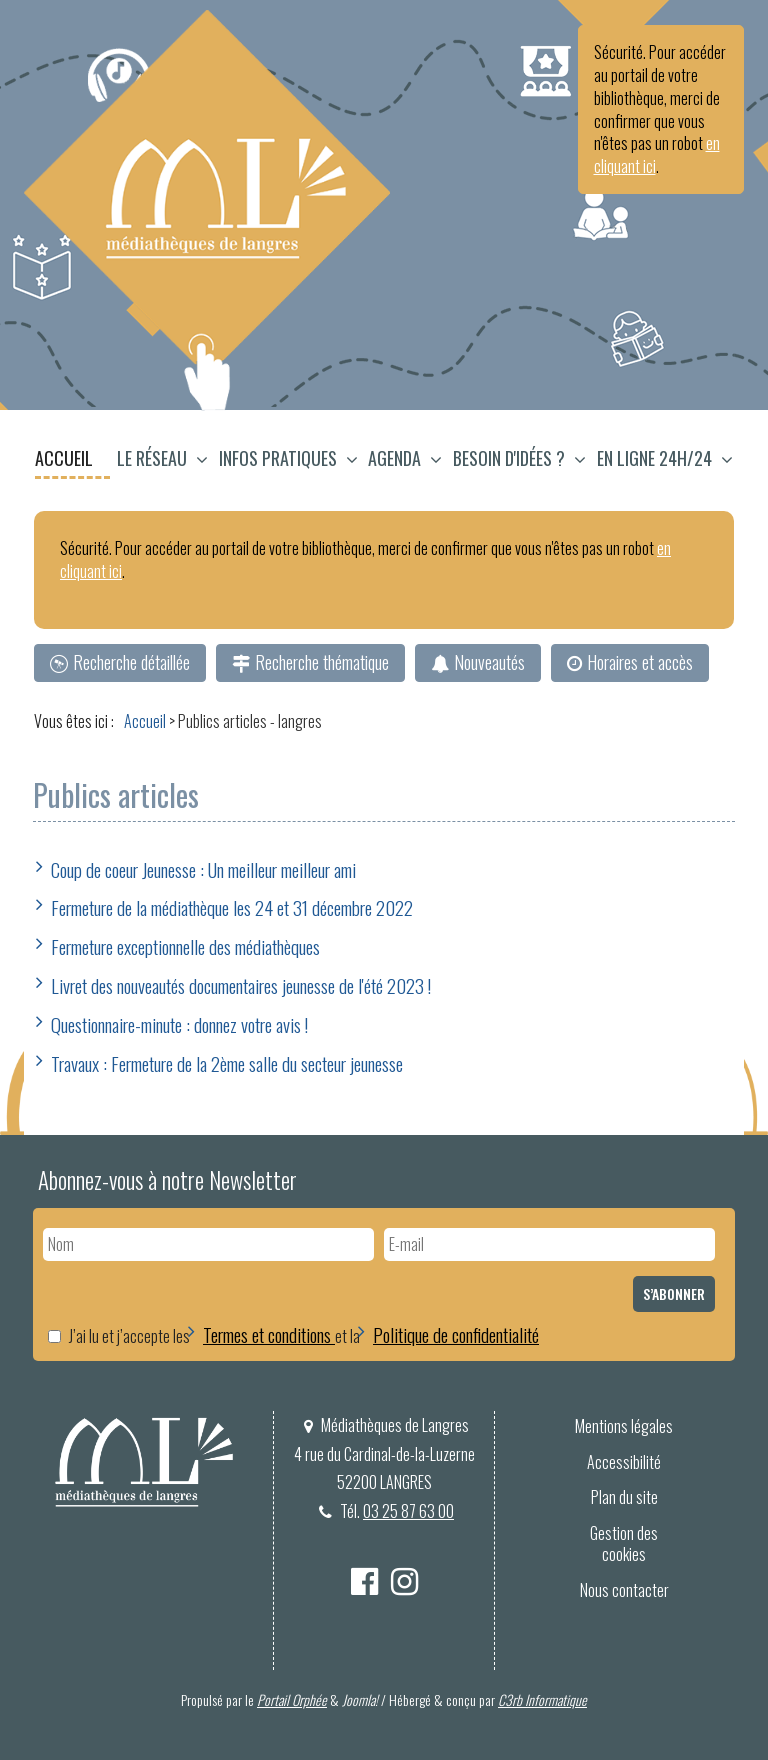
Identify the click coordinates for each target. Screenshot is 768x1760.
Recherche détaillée (131, 662)
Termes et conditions (269, 1334)
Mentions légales (624, 1426)
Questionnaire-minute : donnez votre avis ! (179, 1024)
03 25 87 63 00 (408, 1511)
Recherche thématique (322, 662)
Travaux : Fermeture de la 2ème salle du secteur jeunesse (227, 1063)
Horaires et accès (640, 662)
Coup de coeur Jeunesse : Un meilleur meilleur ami (203, 869)
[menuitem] (73, 460)
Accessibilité (624, 1462)
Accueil (64, 458)
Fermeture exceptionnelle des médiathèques (185, 946)
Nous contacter (624, 1590)
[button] (162, 460)
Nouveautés (489, 662)
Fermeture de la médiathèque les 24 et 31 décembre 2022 (232, 907)
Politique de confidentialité (456, 1334)
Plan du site (624, 1497)
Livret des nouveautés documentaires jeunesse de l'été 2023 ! (241, 985)
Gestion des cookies (624, 1543)
